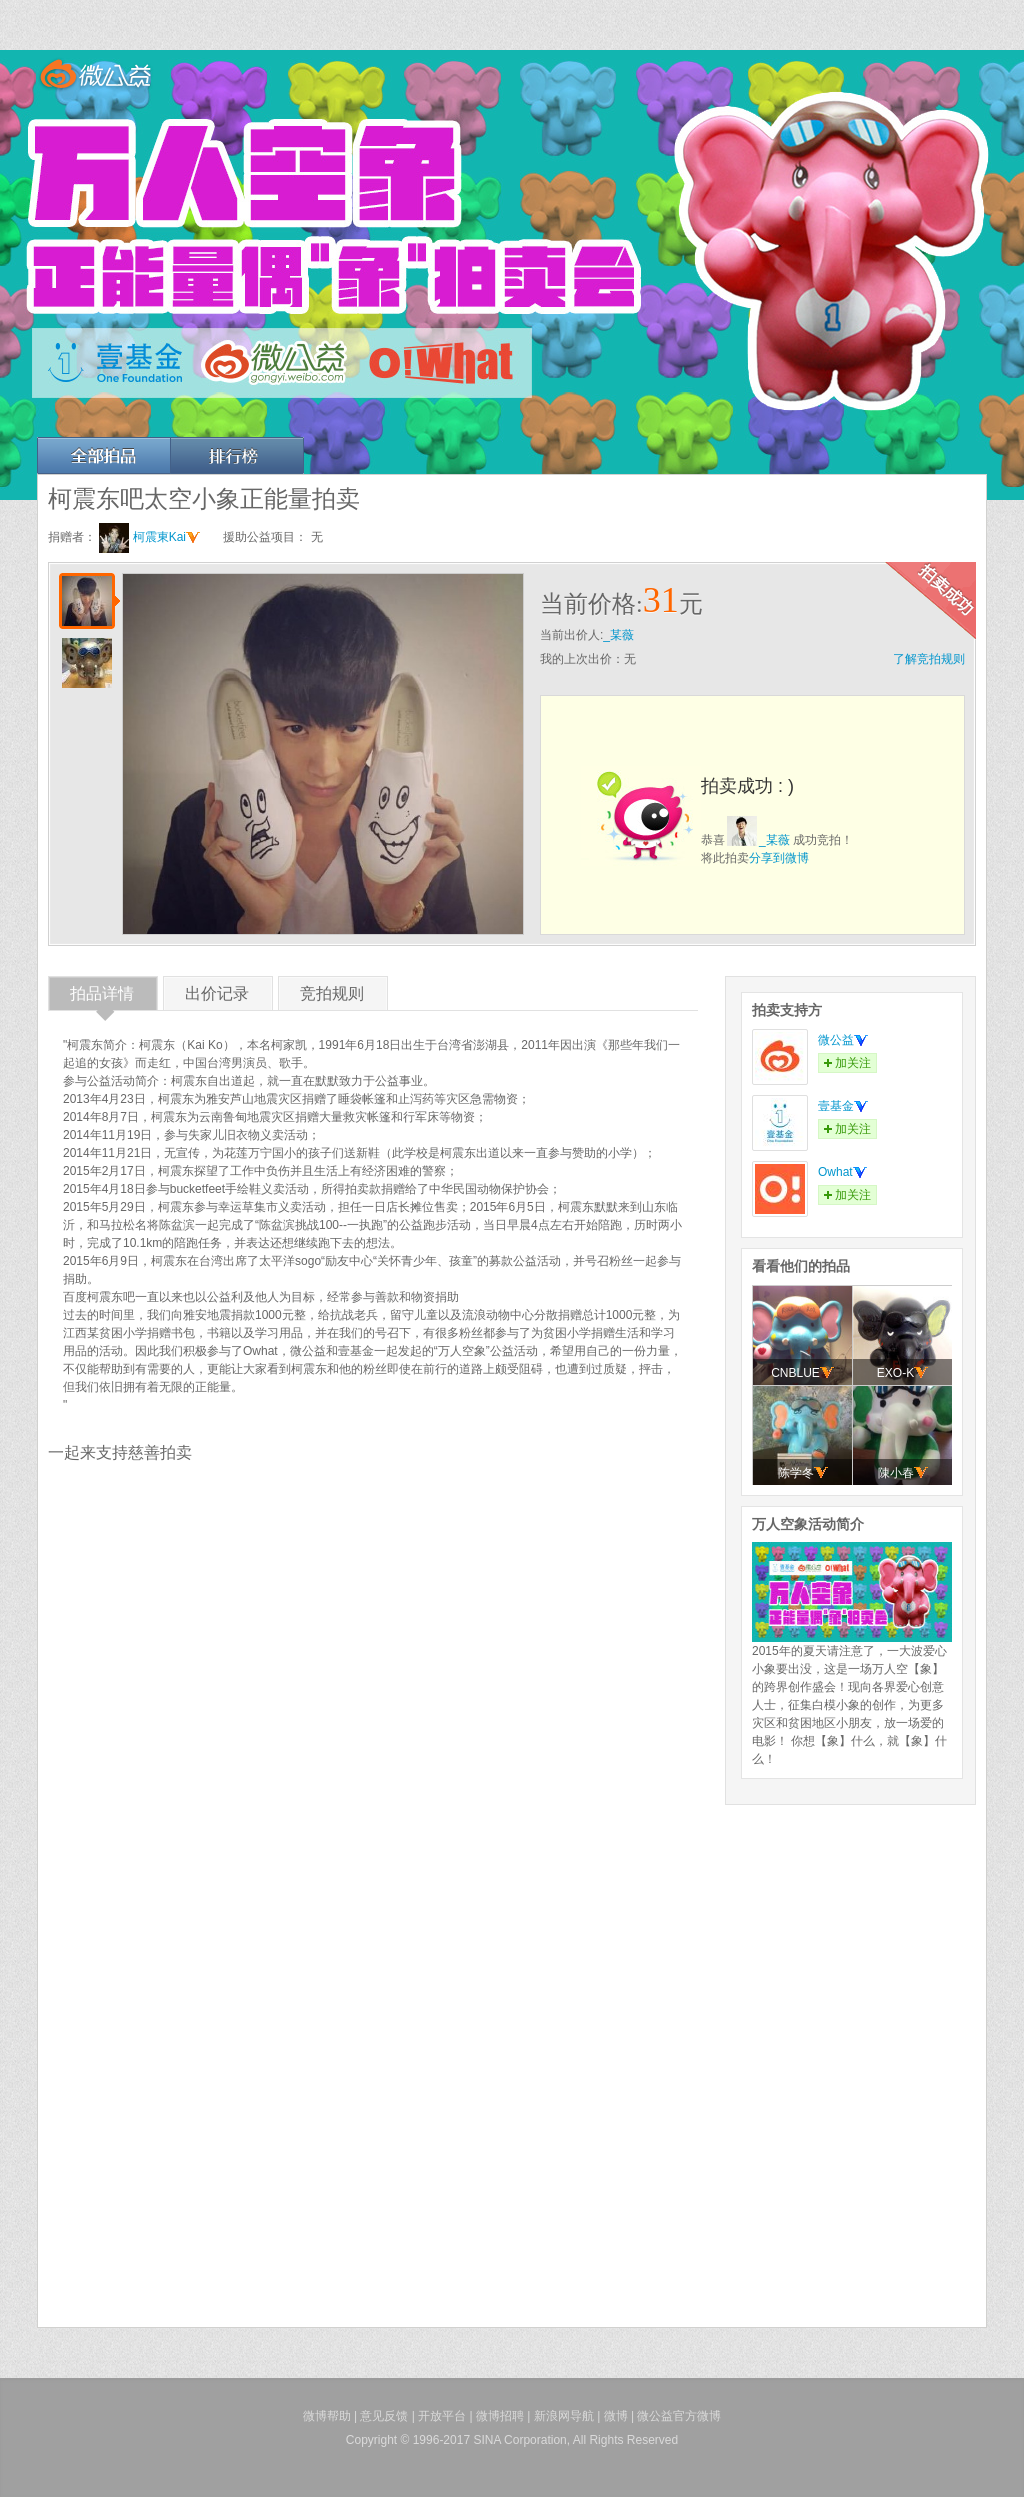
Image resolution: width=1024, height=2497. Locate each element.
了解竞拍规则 (929, 659)
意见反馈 (384, 2416)
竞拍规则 (332, 997)
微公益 (843, 1040)
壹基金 (843, 1106)
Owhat (842, 1172)
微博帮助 (327, 2416)
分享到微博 (779, 858)
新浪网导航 (564, 2416)
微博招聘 (500, 2416)
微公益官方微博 (679, 2416)
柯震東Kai (166, 537)
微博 (616, 2416)
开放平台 (442, 2416)
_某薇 (618, 635)
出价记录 (217, 997)
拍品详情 (102, 997)
